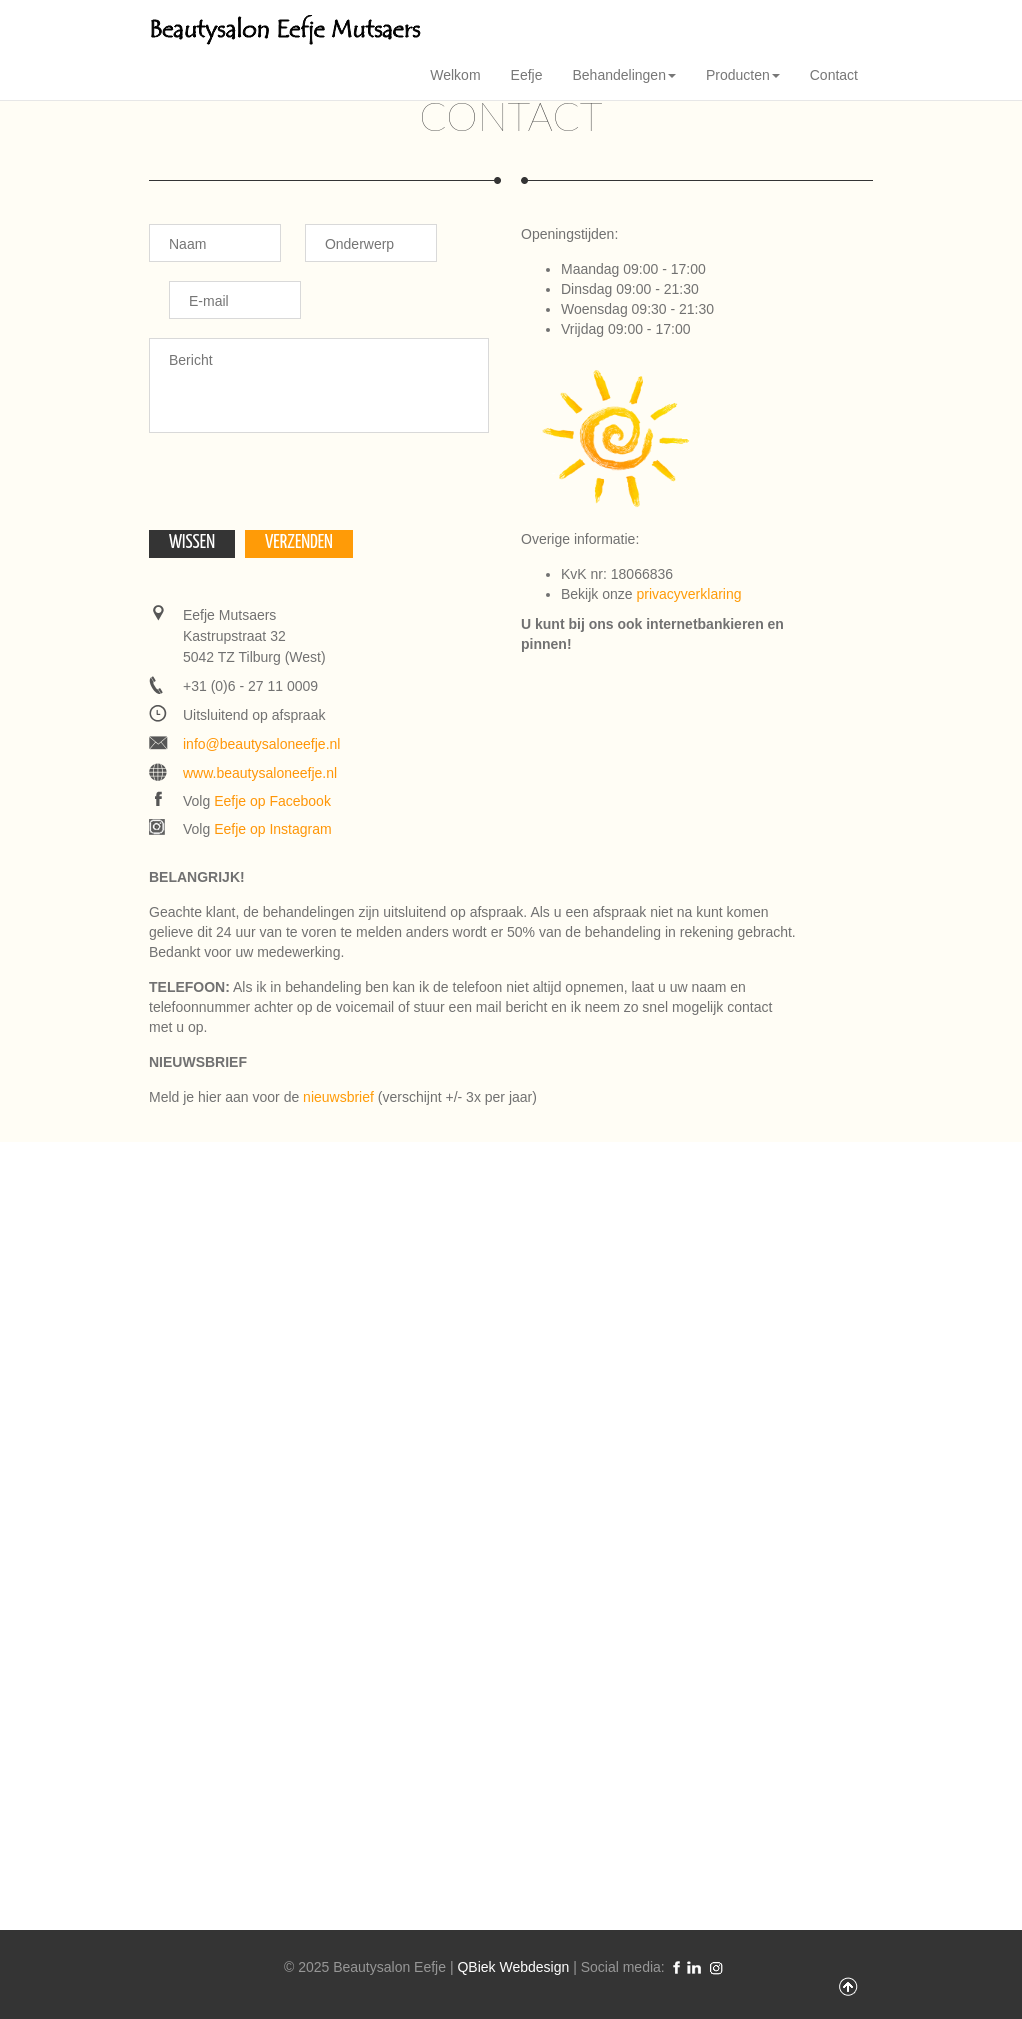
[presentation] (301, 491)
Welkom (455, 75)
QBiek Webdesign (513, 1967)
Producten (743, 75)
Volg (257, 801)
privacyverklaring (688, 594)
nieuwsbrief (338, 1097)
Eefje (527, 75)
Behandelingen (624, 75)
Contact (834, 75)
